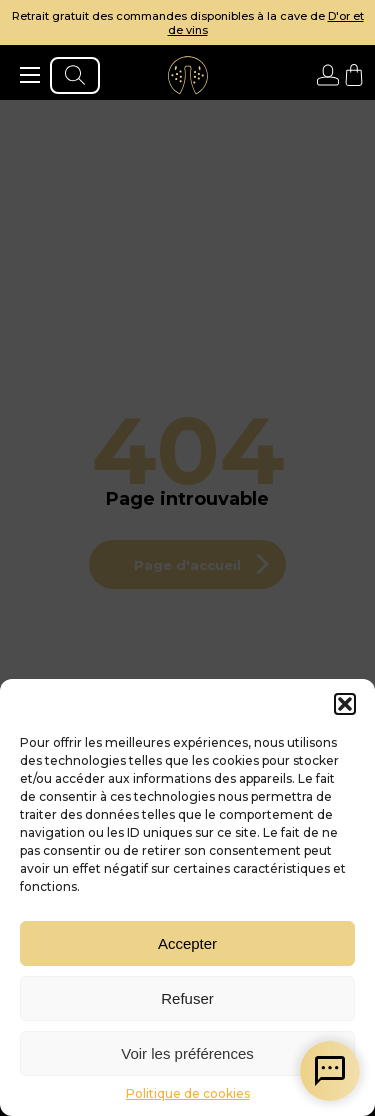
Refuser (187, 998)
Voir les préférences (187, 1053)
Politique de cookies (188, 1093)
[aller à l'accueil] (188, 75)
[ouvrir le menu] (30, 75)
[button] (345, 704)
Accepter (187, 943)
